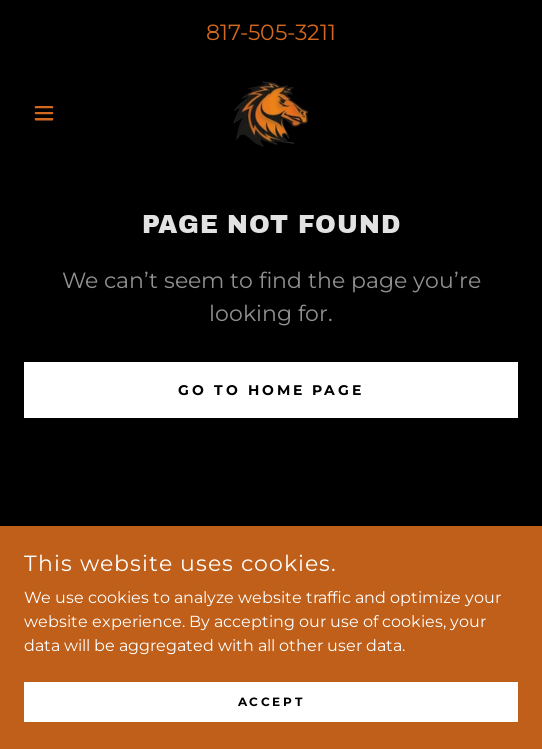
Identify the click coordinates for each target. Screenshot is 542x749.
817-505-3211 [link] (271, 32)
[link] (271, 113)
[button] (61, 113)
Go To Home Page (271, 390)
